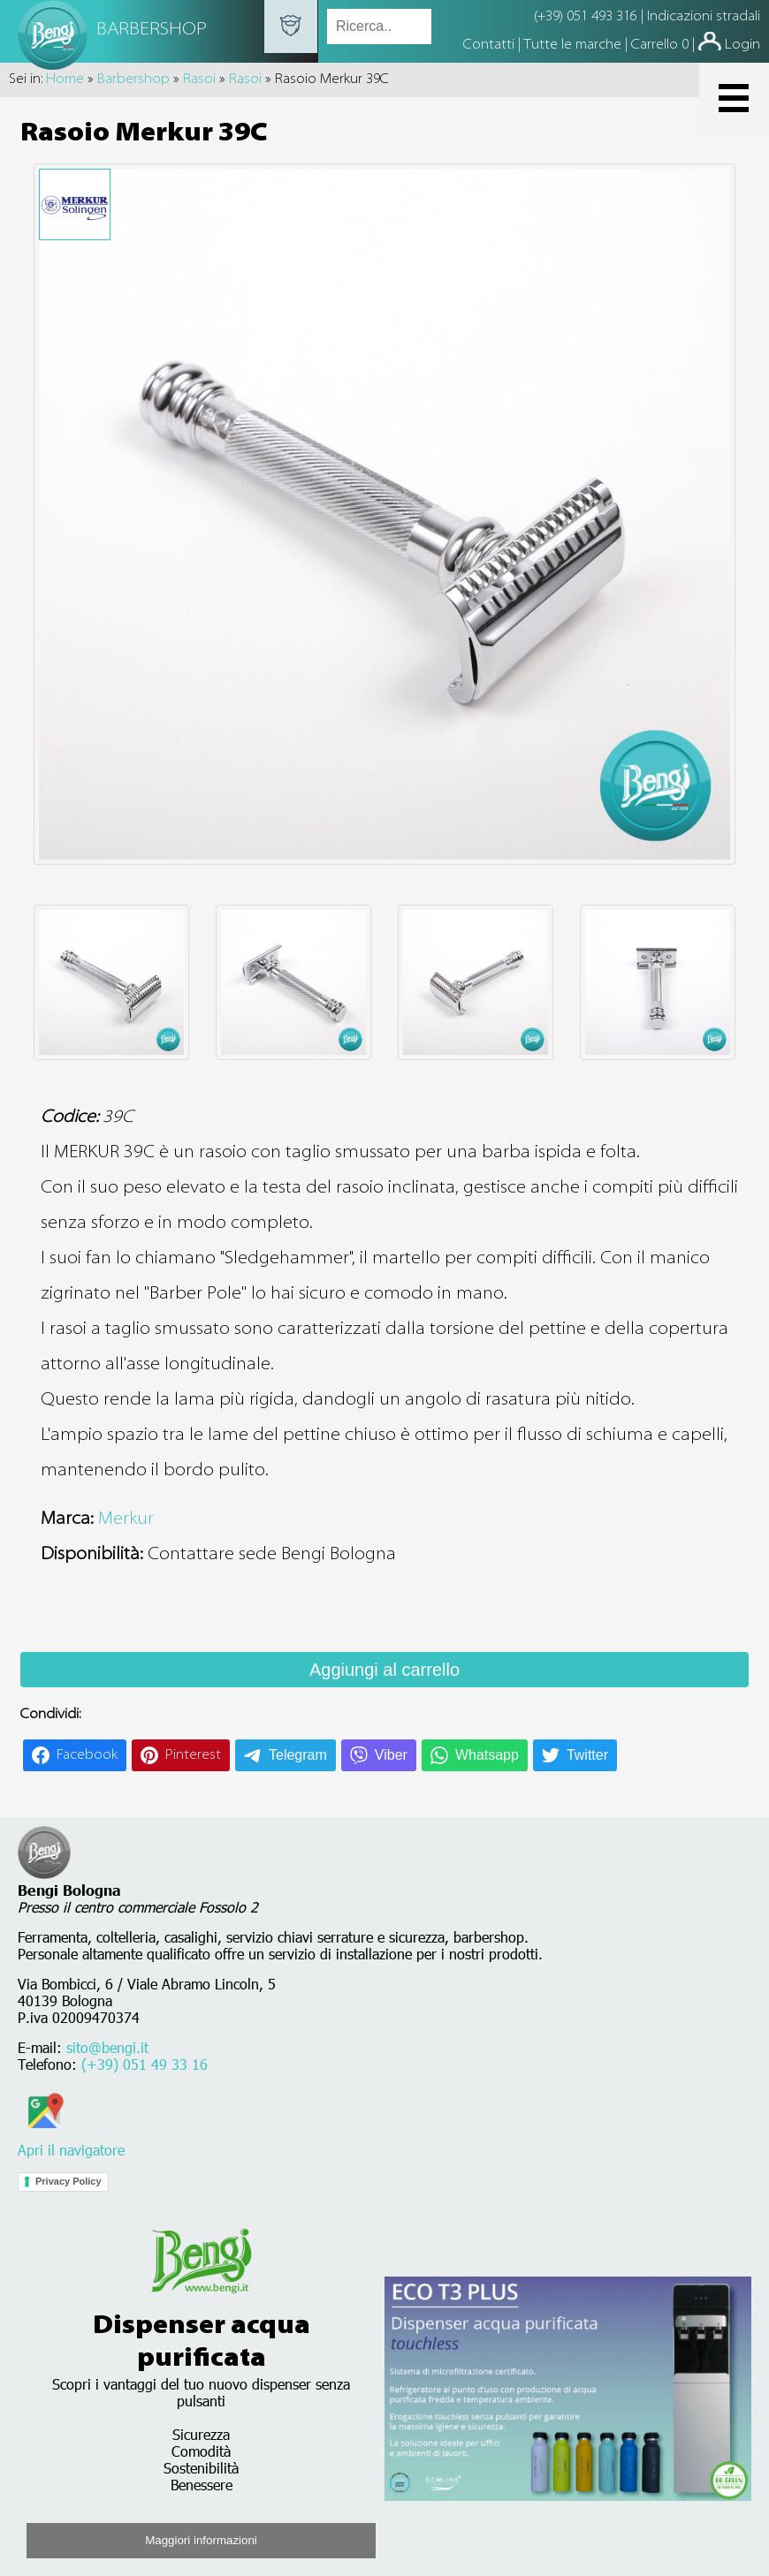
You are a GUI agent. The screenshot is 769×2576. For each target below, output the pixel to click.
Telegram (298, 1754)
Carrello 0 (660, 45)
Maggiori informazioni (201, 2540)
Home (65, 79)
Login (742, 45)
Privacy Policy (68, 2181)
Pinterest (193, 1755)
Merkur (126, 1519)
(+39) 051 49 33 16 (144, 2064)
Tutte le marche (574, 45)
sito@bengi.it (107, 2047)
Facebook (87, 1755)
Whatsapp (487, 1754)
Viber (391, 1754)
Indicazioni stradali (703, 17)
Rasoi (199, 79)
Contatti (490, 45)
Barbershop (133, 79)
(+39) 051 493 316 (585, 17)
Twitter (587, 1754)
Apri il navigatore (71, 2141)
